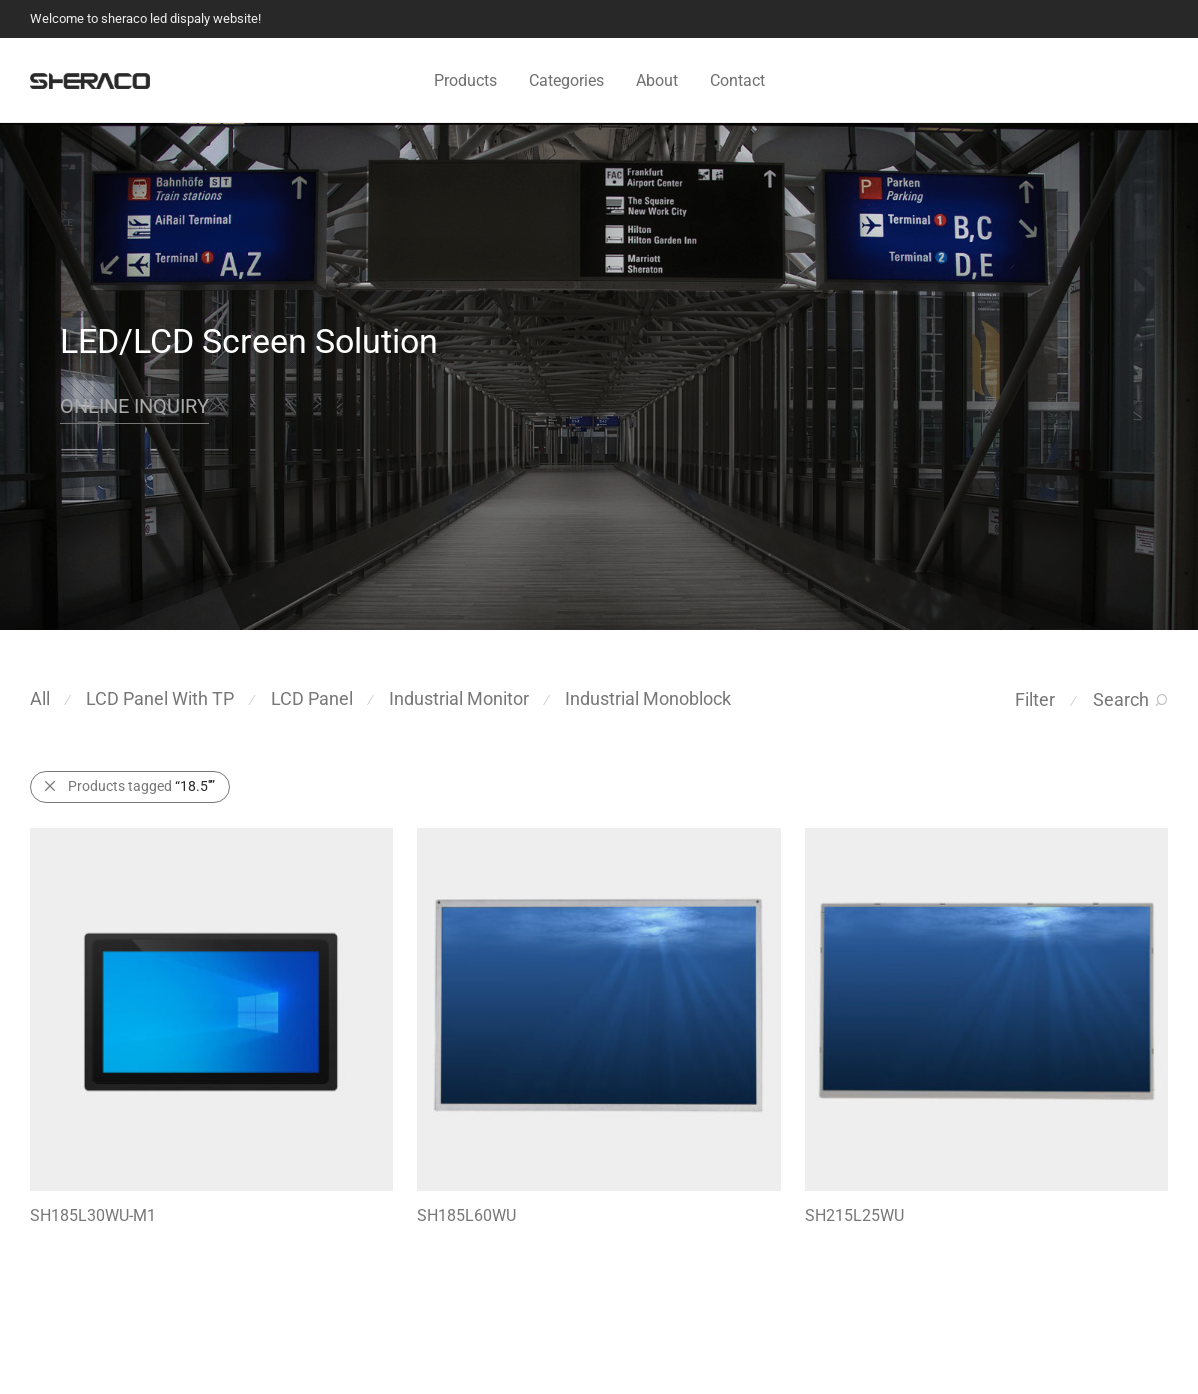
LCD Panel (312, 698)
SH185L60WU (466, 1215)
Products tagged (141, 786)
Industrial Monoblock (648, 698)
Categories (566, 80)
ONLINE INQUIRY (134, 406)
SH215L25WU (854, 1215)
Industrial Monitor (459, 698)
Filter (1035, 699)
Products (465, 80)
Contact (737, 80)
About (657, 80)
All (40, 698)
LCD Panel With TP (160, 698)
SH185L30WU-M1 (93, 1215)
